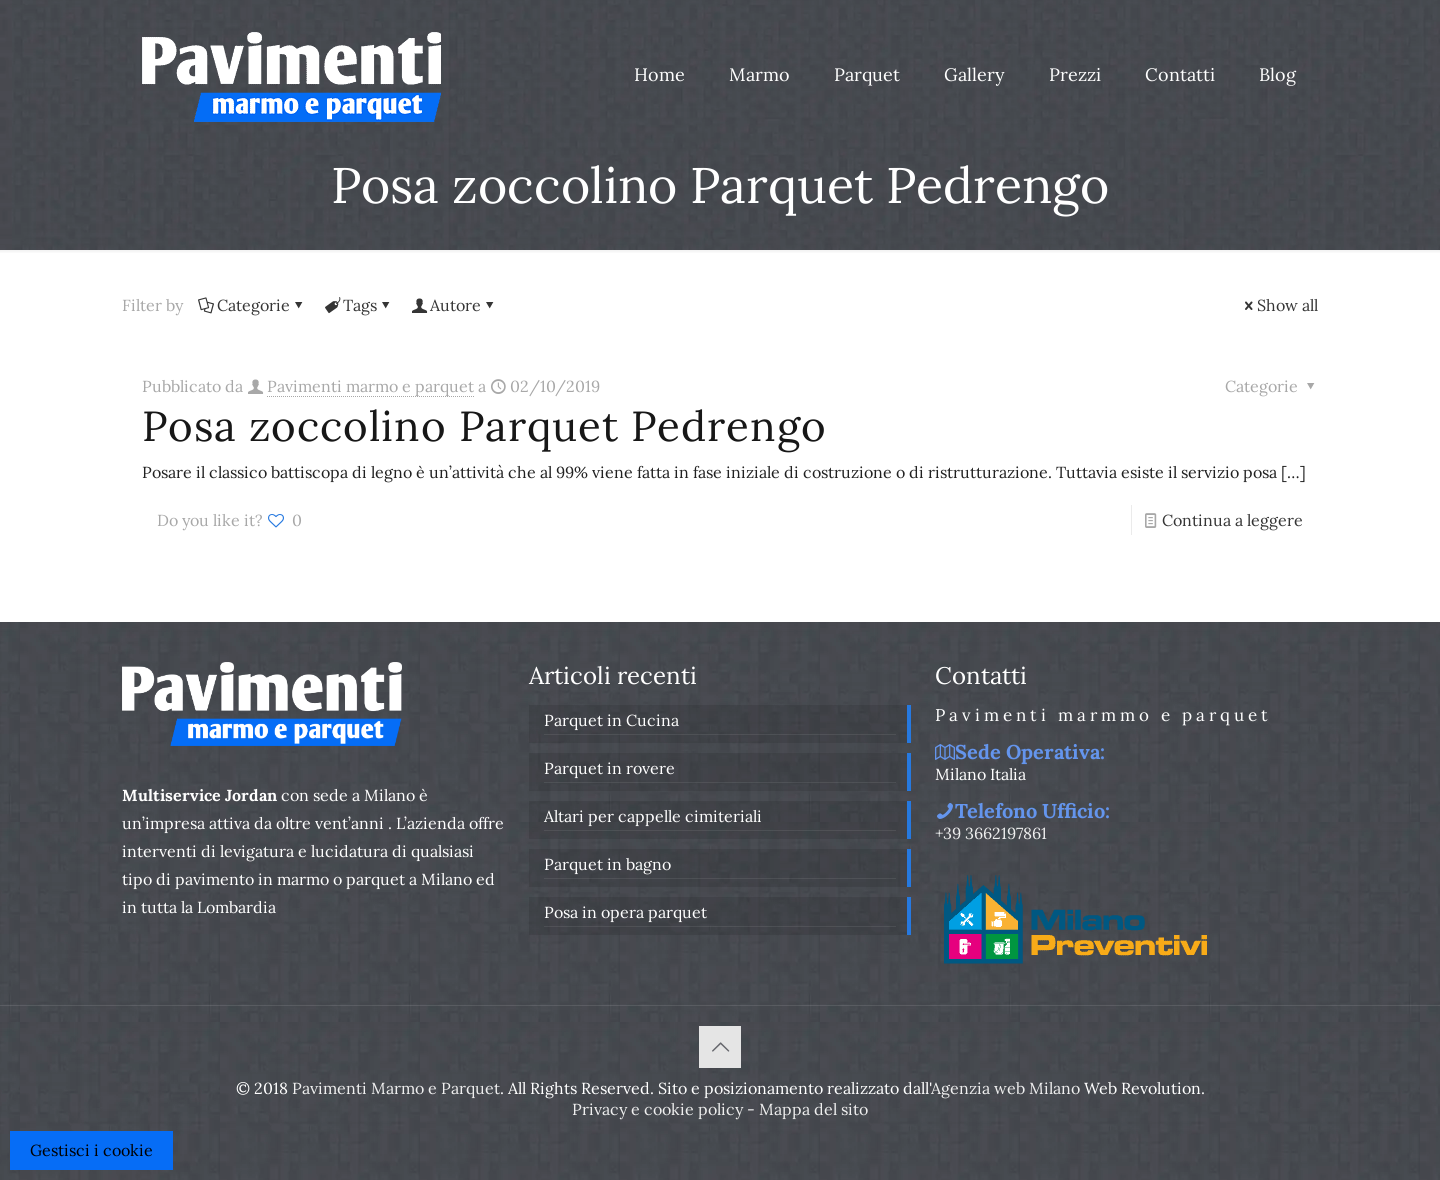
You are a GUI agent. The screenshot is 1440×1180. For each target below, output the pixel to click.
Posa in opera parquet (625, 912)
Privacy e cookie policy (657, 1109)
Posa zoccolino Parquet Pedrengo (484, 426)
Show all (1279, 305)
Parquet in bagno (607, 864)
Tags (358, 305)
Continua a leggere (1232, 520)
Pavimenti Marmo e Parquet (396, 1088)
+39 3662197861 (991, 833)
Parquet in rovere (609, 768)
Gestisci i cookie (91, 1150)
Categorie (252, 305)
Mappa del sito (813, 1109)
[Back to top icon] (720, 1047)
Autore (454, 305)
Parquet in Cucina (611, 720)
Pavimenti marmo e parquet (370, 386)
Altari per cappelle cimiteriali (653, 816)
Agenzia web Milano (1005, 1088)
